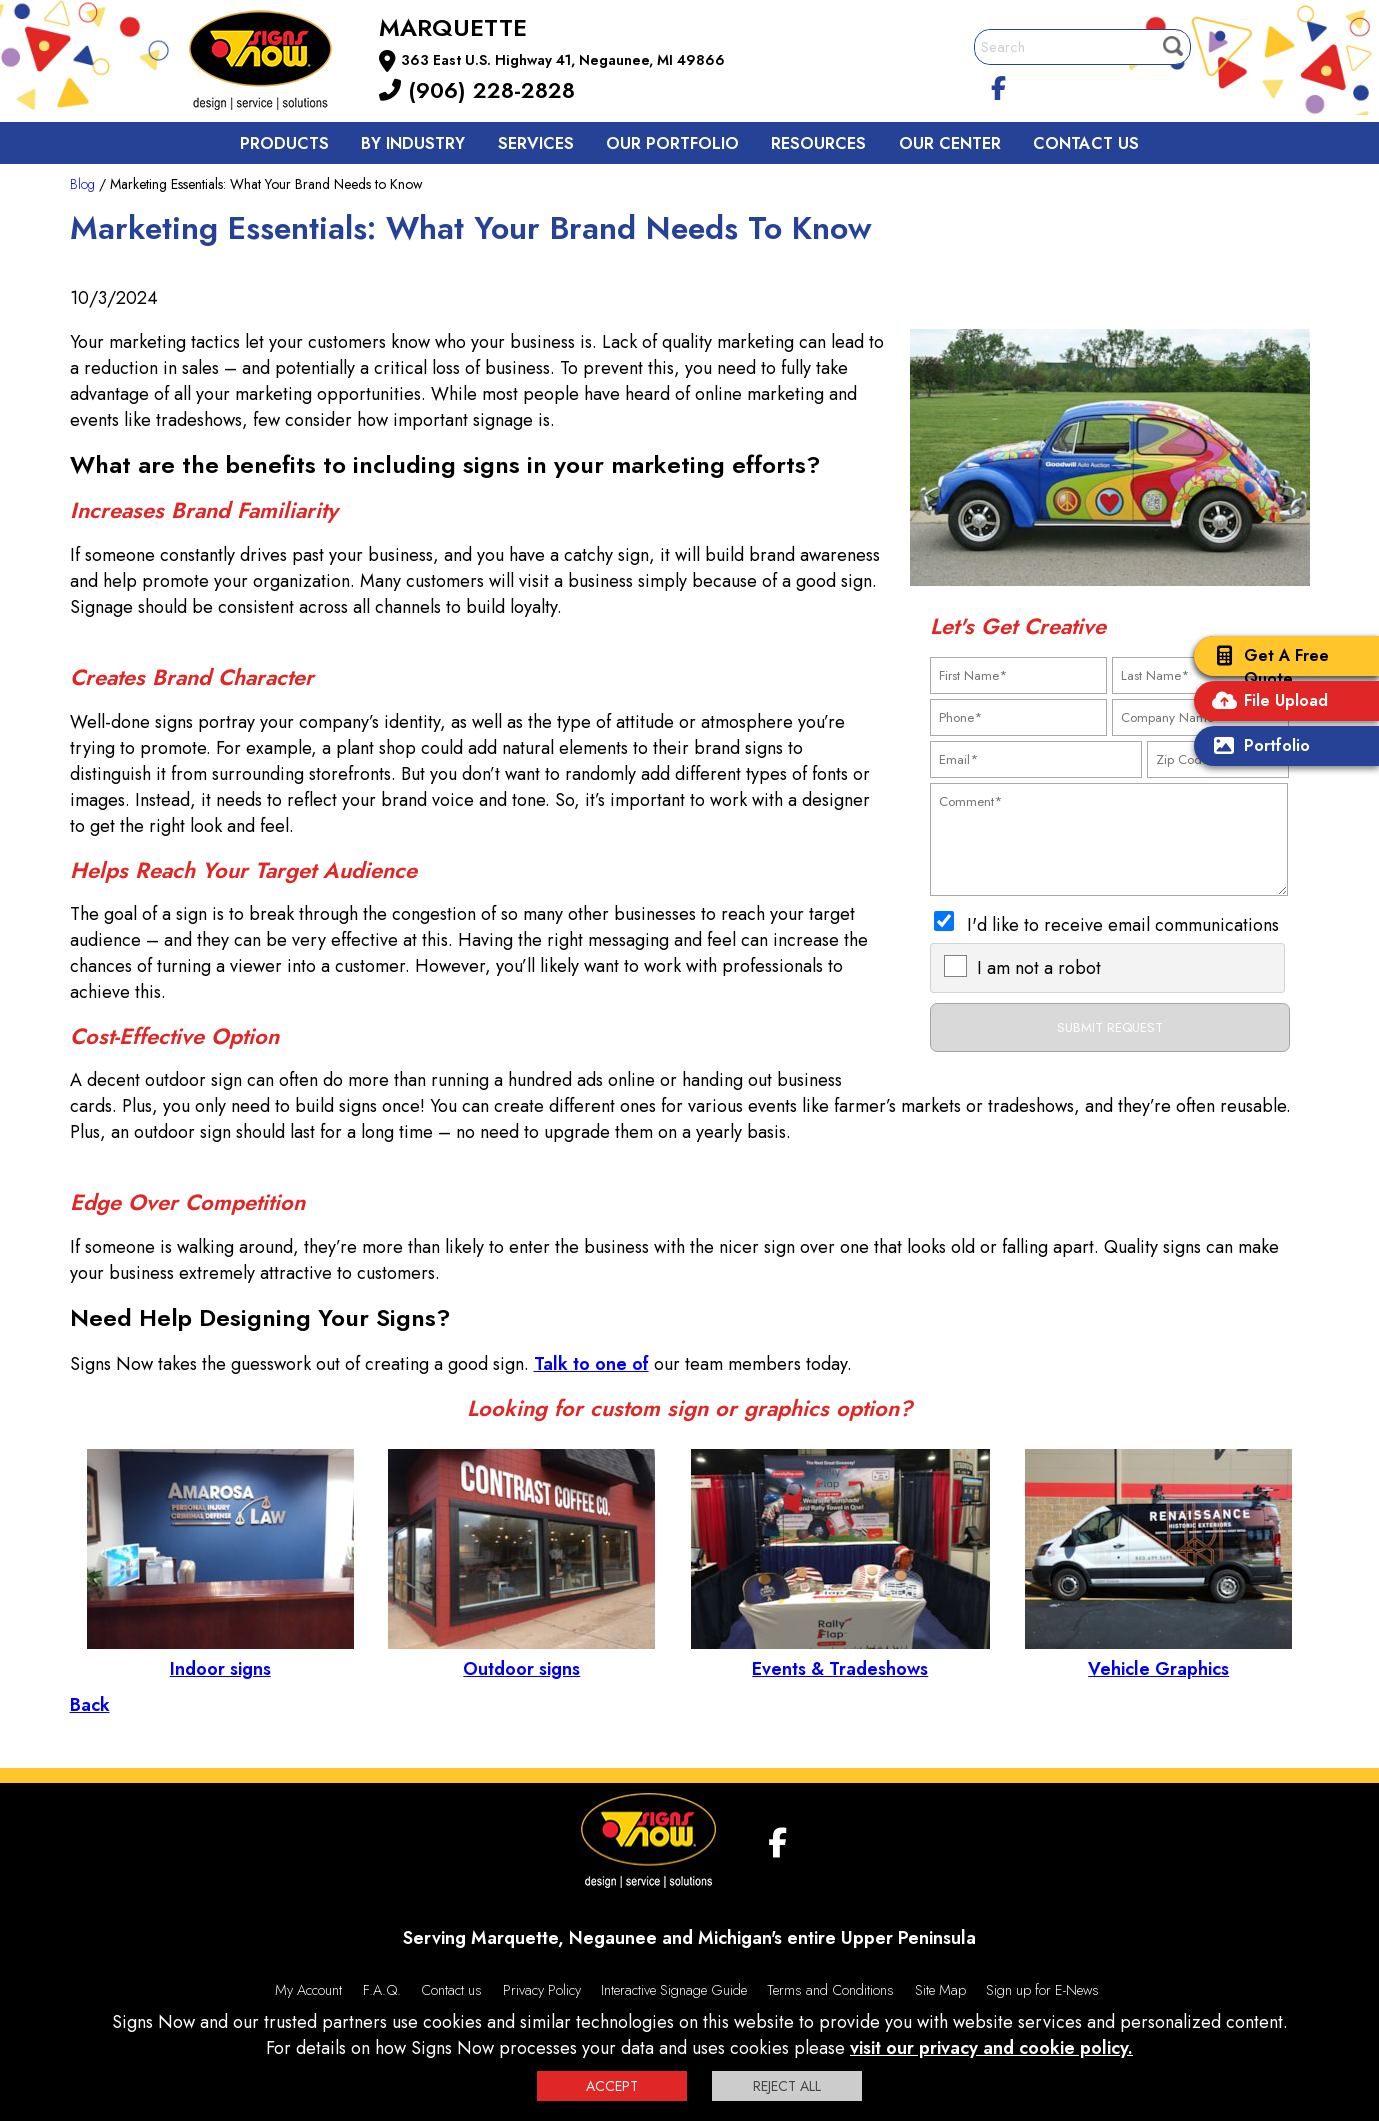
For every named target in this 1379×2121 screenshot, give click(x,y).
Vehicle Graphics (1158, 1656)
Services (536, 143)
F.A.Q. (382, 1990)
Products (284, 143)
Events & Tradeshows (840, 1656)
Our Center (950, 143)
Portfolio (1257, 747)
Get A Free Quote (1266, 667)
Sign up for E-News (1042, 1990)
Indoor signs (220, 1656)
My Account (308, 1990)
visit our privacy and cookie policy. (991, 2048)
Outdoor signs (521, 1656)
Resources (818, 143)
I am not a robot (1039, 968)
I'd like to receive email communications (1123, 925)
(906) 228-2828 (477, 90)
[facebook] (998, 85)
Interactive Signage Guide (674, 1990)
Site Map (940, 1990)
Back (90, 1705)
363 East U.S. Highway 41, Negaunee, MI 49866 (563, 60)
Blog (82, 184)
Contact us (1086, 143)
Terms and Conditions (830, 1990)
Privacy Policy (542, 1990)
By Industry (413, 143)
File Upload (1266, 702)
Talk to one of (591, 1364)
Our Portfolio (672, 143)
